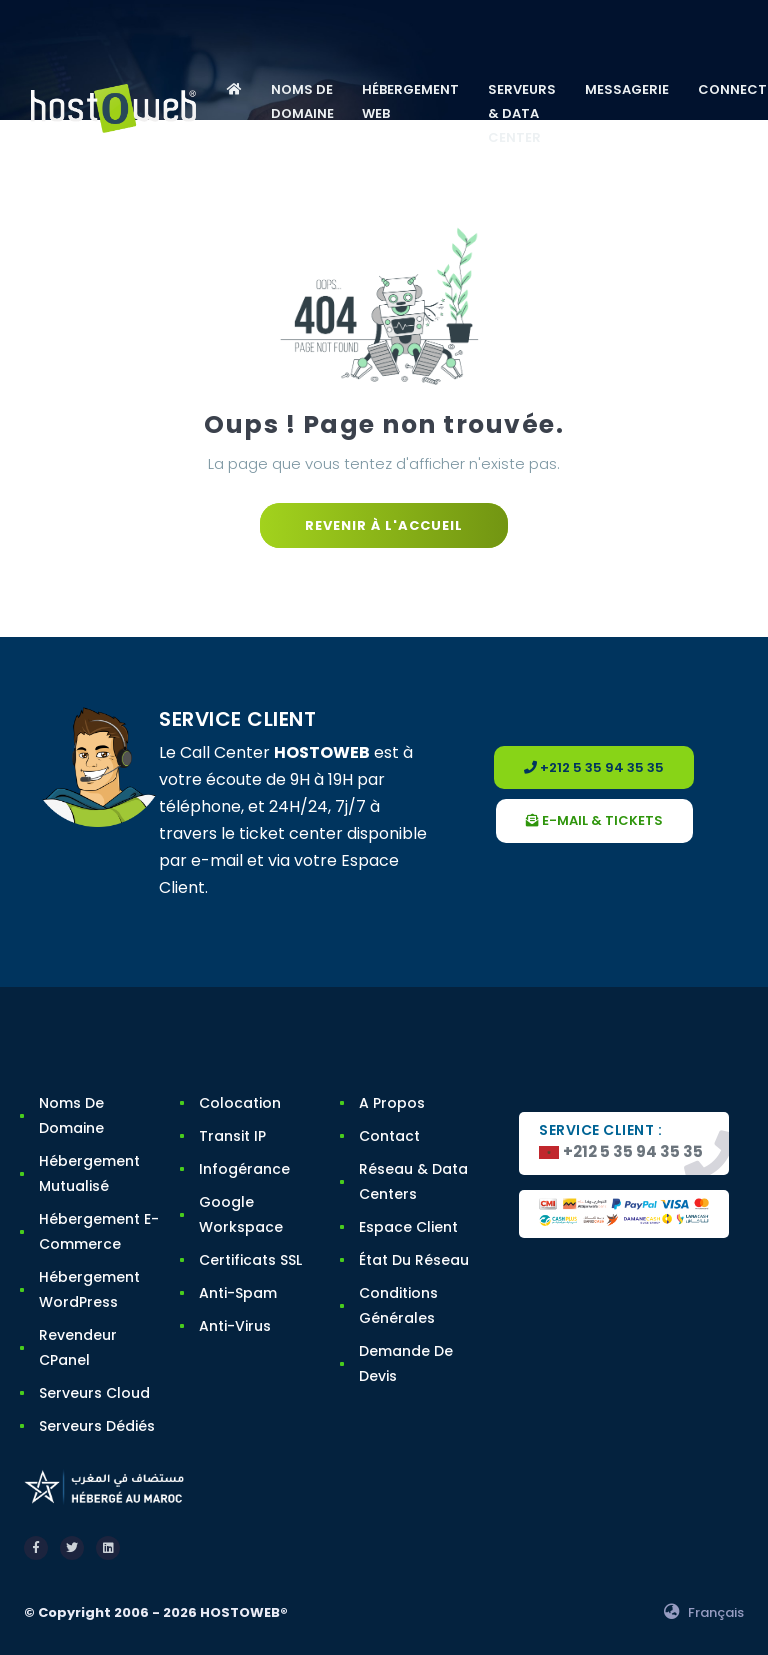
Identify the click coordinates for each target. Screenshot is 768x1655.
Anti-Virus (235, 1326)
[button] (234, 90)
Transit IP (232, 1136)
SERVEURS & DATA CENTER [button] (522, 113)
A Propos (392, 1103)
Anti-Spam (238, 1293)
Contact (389, 1136)
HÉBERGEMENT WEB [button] (410, 101)
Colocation (240, 1103)
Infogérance (244, 1169)
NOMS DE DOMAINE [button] (302, 101)
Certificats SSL (250, 1260)
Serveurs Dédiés (97, 1426)
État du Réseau (414, 1260)
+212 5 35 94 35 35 (594, 767)
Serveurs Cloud (94, 1393)
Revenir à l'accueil (384, 525)
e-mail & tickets (594, 820)
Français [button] (704, 1612)
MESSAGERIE (627, 89)
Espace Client (408, 1227)
